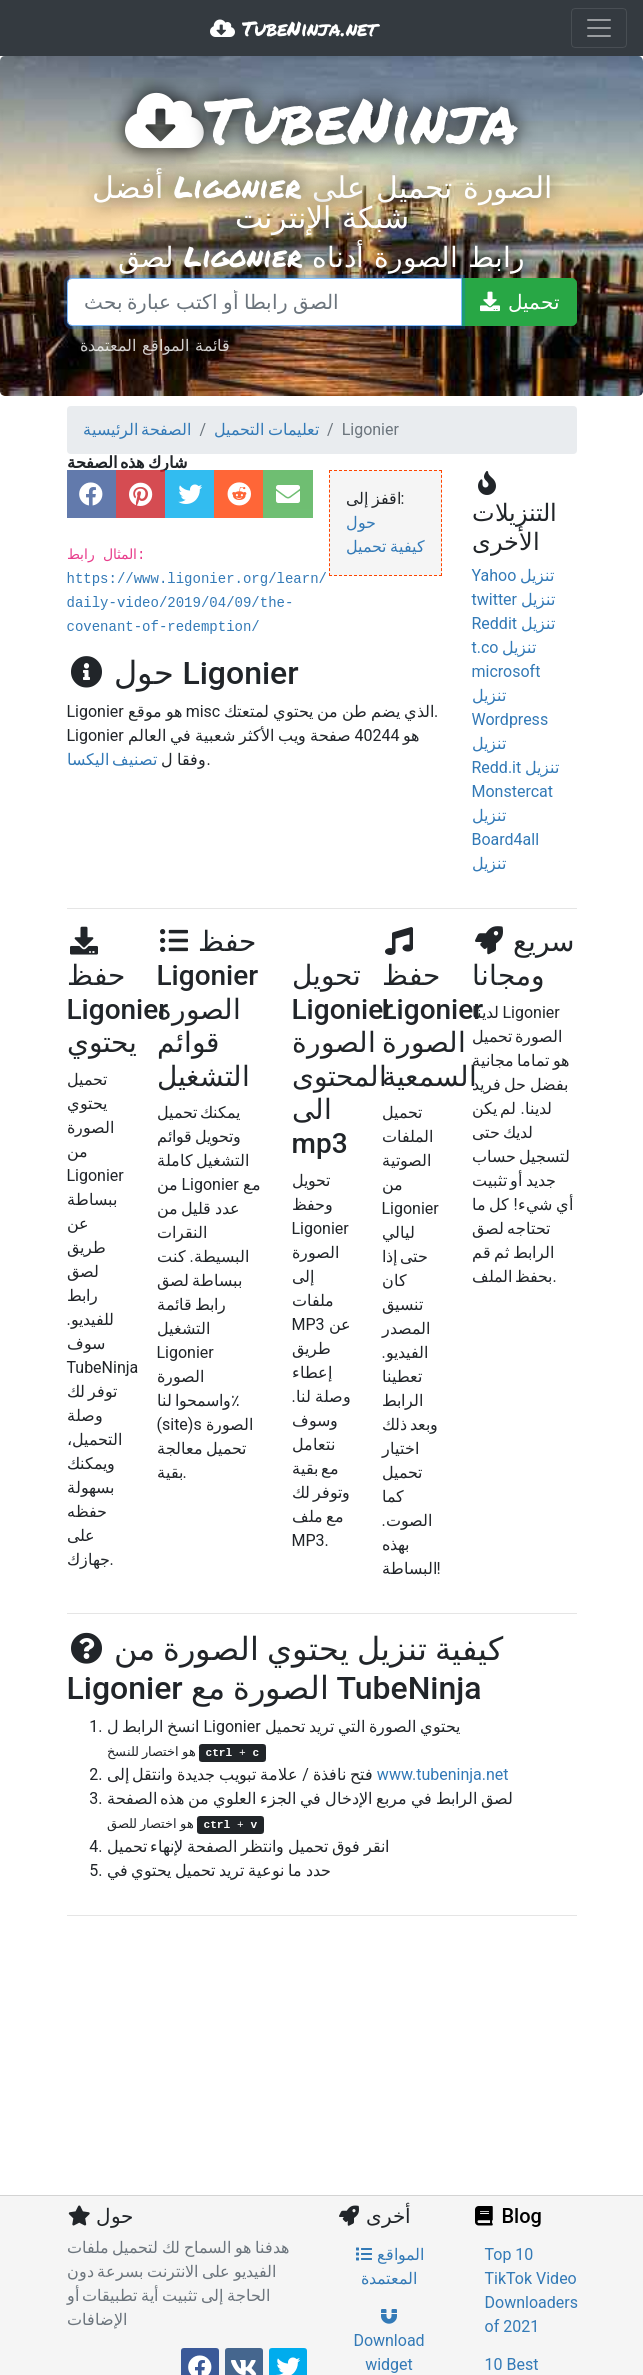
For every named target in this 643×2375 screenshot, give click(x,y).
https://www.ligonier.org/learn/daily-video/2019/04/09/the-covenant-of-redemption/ (197, 603)
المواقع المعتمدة (389, 2266)
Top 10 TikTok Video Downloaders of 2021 (531, 2290)
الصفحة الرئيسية (137, 429)
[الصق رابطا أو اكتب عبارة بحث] (264, 302)
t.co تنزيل (504, 647)
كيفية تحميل (385, 546)
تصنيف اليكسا (112, 759)
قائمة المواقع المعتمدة (155, 344)
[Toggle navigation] (599, 28)
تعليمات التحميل (266, 429)
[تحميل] (519, 302)
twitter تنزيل (514, 599)
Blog (507, 2216)
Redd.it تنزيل (516, 767)
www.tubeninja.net (443, 1774)
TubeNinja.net (293, 28)
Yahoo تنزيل (513, 575)
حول (361, 522)
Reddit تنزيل (513, 623)
